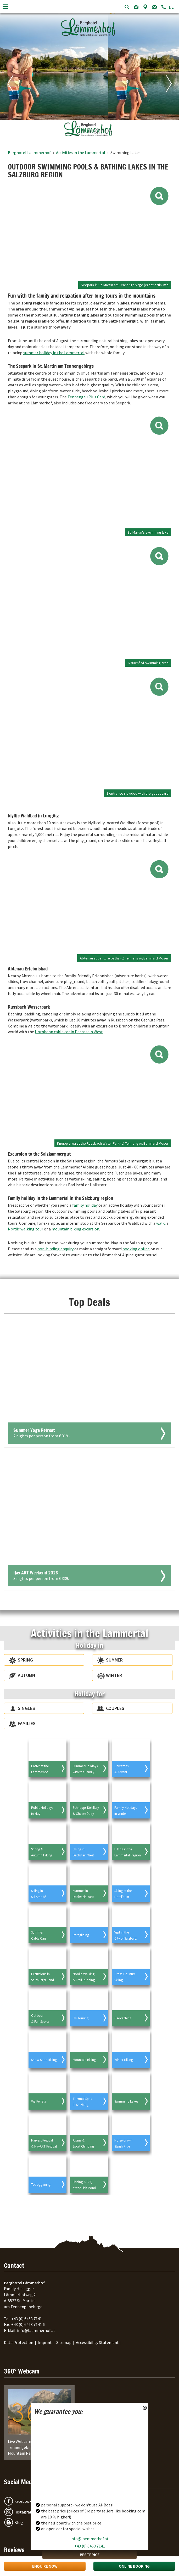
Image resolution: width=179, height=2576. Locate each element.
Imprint (45, 2342)
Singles (26, 1708)
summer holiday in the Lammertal (54, 352)
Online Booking (134, 2566)
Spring (25, 1660)
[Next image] (165, 75)
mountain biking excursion (75, 1228)
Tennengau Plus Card (86, 396)
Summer (114, 1660)
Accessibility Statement (97, 2342)
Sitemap (63, 2342)
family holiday (85, 1205)
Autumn (26, 1675)
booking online (136, 1248)
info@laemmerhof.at (89, 2538)
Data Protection (18, 2342)
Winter (114, 1675)
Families (27, 1723)
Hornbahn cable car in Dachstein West (69, 1031)
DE (171, 7)
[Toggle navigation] (5, 6)
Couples (115, 1708)
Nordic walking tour (25, 1228)
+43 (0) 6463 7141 (89, 2546)
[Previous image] (13, 75)
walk (160, 1223)
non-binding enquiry (55, 1248)
